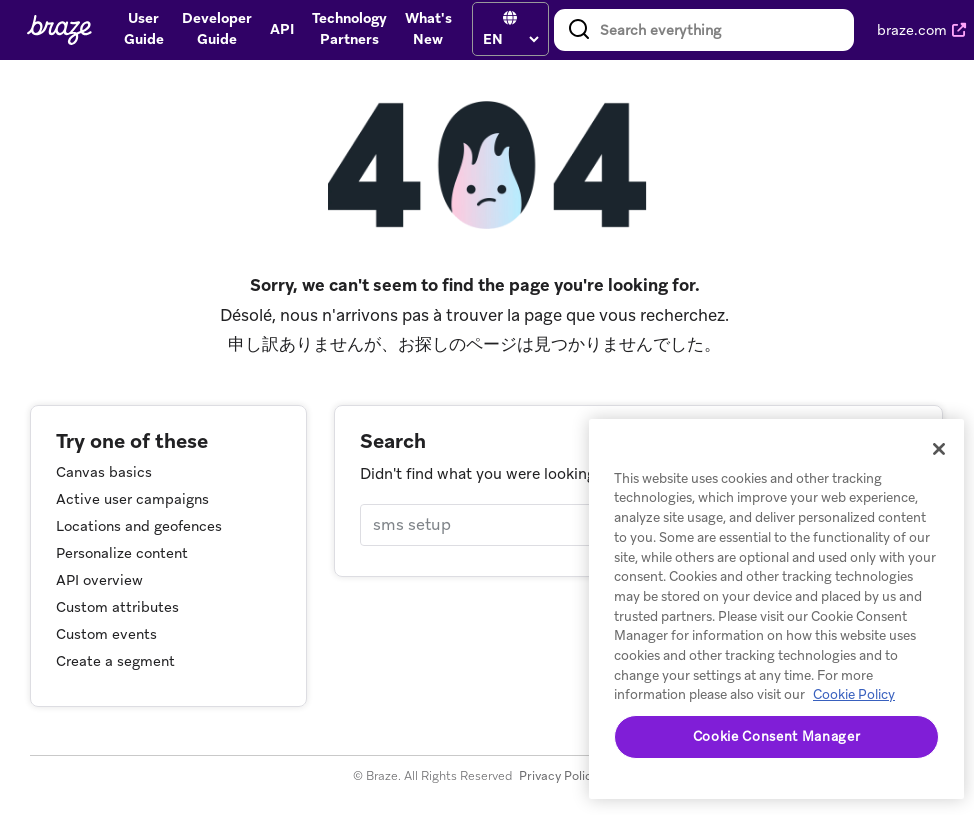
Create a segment (115, 661)
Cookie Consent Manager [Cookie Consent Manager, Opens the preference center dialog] (776, 736)
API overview (99, 580)
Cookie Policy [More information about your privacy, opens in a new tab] (854, 694)
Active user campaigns (132, 499)
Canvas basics (104, 472)
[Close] (939, 449)
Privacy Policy (558, 776)
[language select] (510, 39)
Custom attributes (117, 607)
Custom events (106, 634)
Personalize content (122, 553)
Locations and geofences (139, 526)
